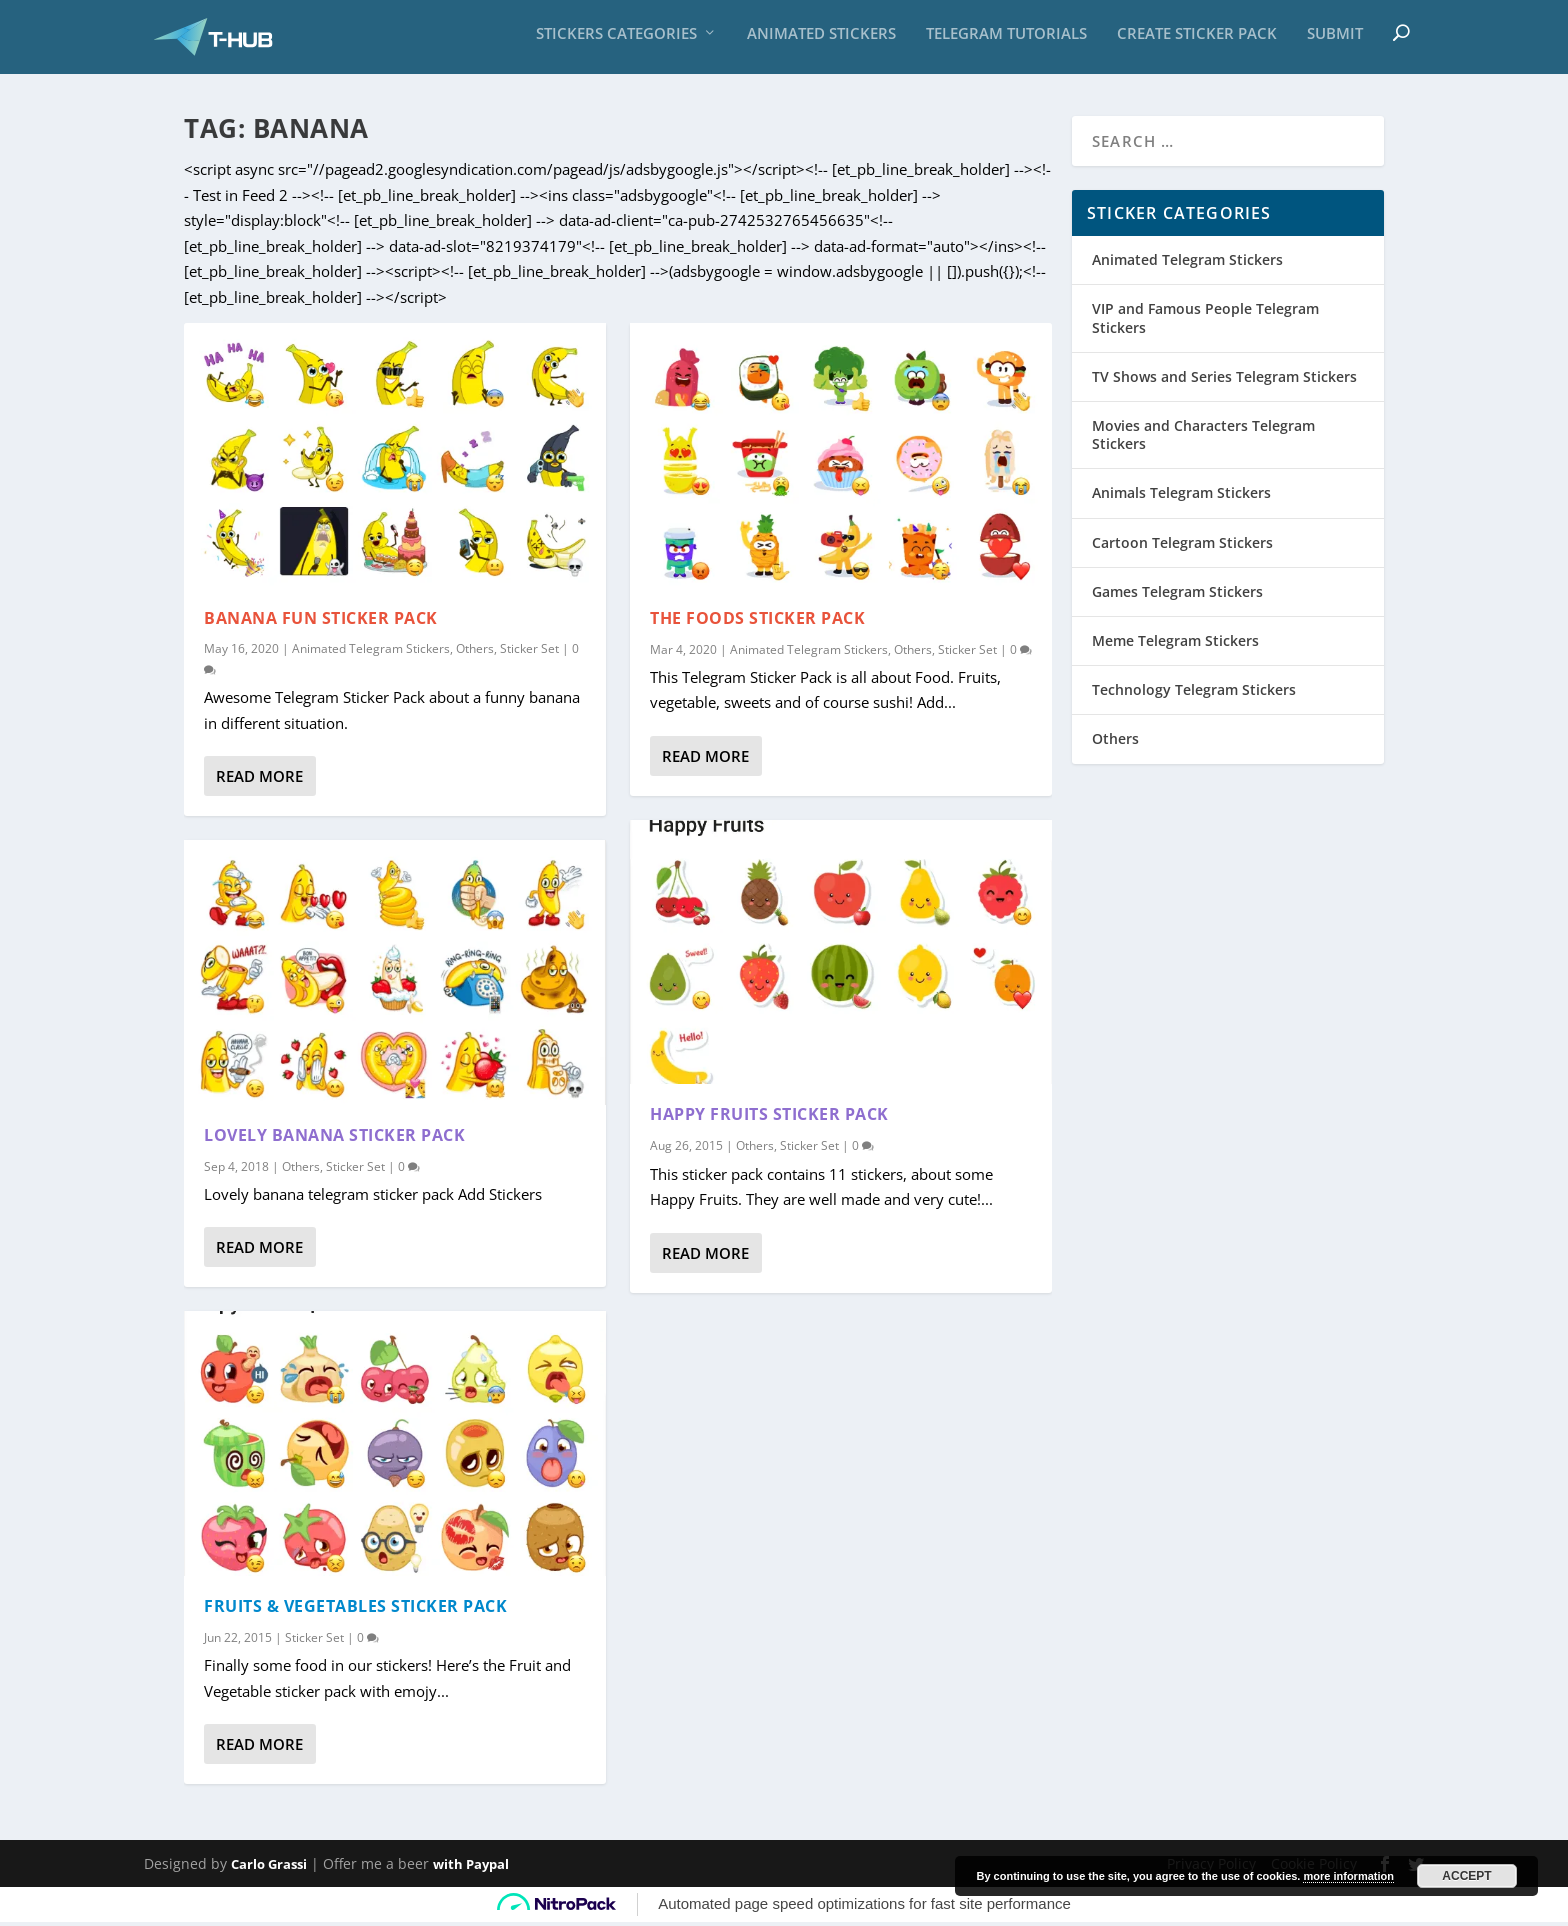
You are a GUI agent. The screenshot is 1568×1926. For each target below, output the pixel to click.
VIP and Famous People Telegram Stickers (1205, 321)
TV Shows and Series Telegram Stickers (1224, 380)
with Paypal (471, 1868)
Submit (1335, 40)
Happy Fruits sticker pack (769, 1118)
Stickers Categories (616, 40)
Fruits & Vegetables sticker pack (355, 1609)
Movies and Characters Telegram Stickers (1203, 438)
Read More (259, 780)
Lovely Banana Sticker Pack (334, 1138)
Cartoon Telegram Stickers (1182, 545)
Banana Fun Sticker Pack (321, 621)
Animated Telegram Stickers (371, 651)
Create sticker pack (1197, 40)
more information (1348, 1876)
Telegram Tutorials (1006, 40)
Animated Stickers (821, 40)
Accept (1466, 1876)
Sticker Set (529, 651)
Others (475, 651)
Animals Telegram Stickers (1181, 496)
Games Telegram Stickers (1177, 594)
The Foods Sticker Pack (757, 621)
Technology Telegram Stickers (1194, 693)
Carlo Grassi (269, 1868)
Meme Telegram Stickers (1175, 644)
